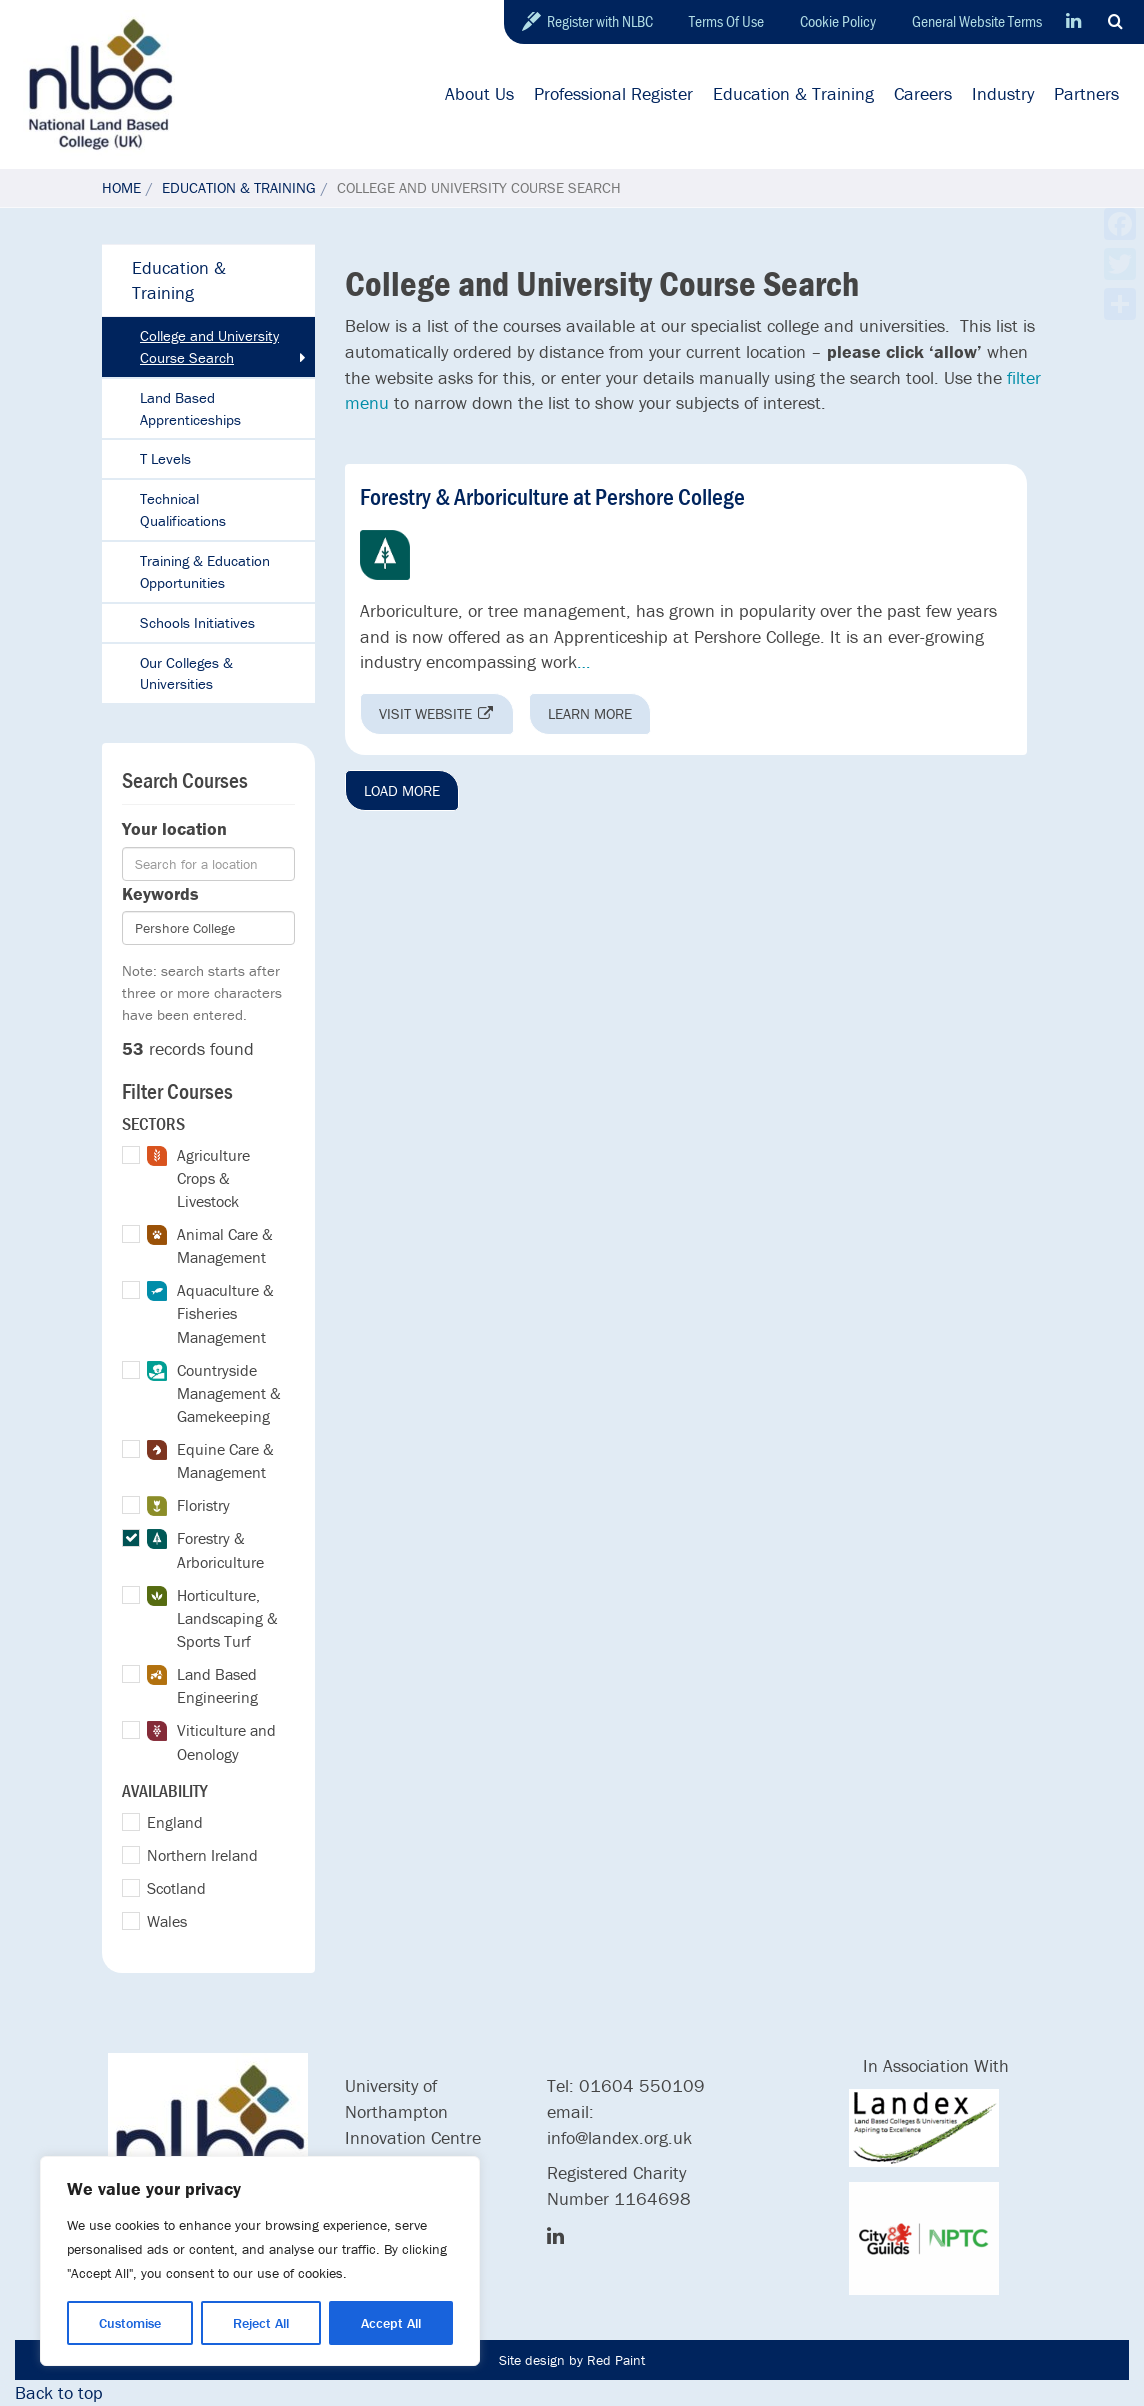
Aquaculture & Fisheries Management (210, 1313)
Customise (130, 2323)
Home (121, 187)
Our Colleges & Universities (186, 673)
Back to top (59, 2392)
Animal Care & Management (210, 1245)
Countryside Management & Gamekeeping (214, 1393)
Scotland (176, 1888)
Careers (923, 93)
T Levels (165, 458)
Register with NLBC (600, 21)
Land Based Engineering (202, 1685)
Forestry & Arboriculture (205, 1549)
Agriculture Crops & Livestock (198, 1178)
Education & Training (793, 93)
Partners (1086, 93)
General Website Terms (977, 21)
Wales (167, 1921)
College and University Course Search (209, 346)
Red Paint (616, 2360)
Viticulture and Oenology (211, 1741)
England (175, 1822)
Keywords (160, 893)
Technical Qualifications (183, 509)
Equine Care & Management (210, 1460)
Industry (1003, 93)
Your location (174, 828)
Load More (402, 790)
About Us (479, 93)
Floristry (188, 1505)
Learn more (590, 713)
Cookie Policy (838, 21)
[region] (260, 2261)
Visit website (437, 713)
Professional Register (613, 93)
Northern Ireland (202, 1855)
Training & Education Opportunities (205, 571)
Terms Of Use (726, 21)
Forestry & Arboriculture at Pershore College (552, 496)
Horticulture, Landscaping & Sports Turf (212, 1618)
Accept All (391, 2323)
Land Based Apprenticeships (190, 408)
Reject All (261, 2323)
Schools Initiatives (197, 622)
